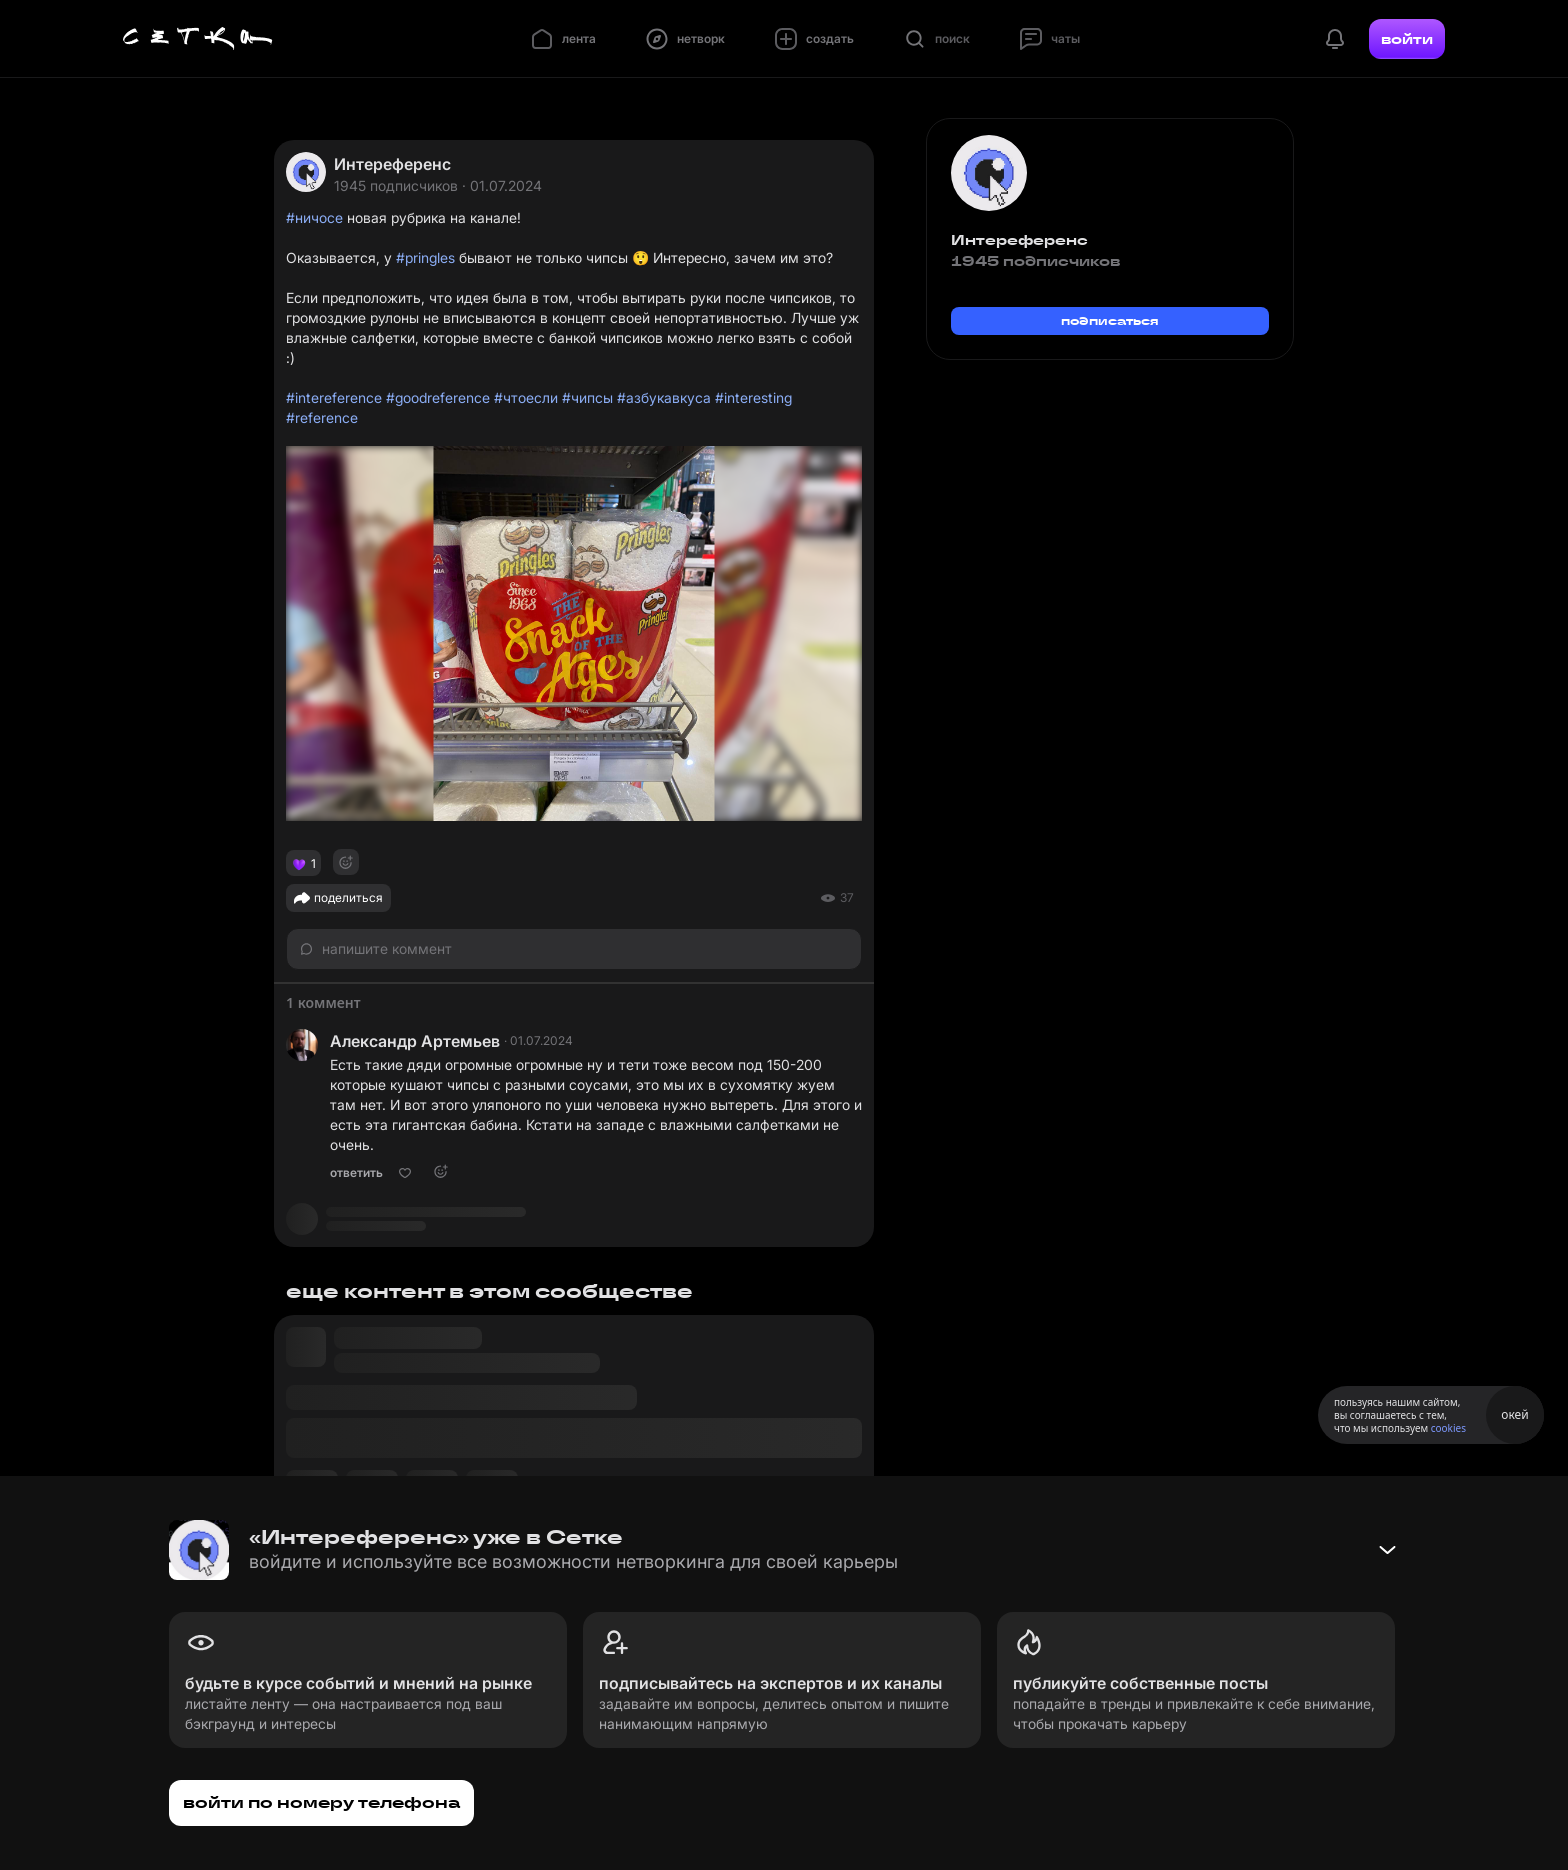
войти (1407, 39)
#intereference (334, 397)
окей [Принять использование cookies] (1514, 1414)
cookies (1448, 1428)
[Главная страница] (198, 39)
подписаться (1110, 320)
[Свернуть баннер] (1387, 1550)
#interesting (753, 397)
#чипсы (587, 397)
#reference (322, 417)
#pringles (425, 257)
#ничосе (314, 217)
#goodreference (438, 397)
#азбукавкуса (664, 397)
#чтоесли (526, 397)
